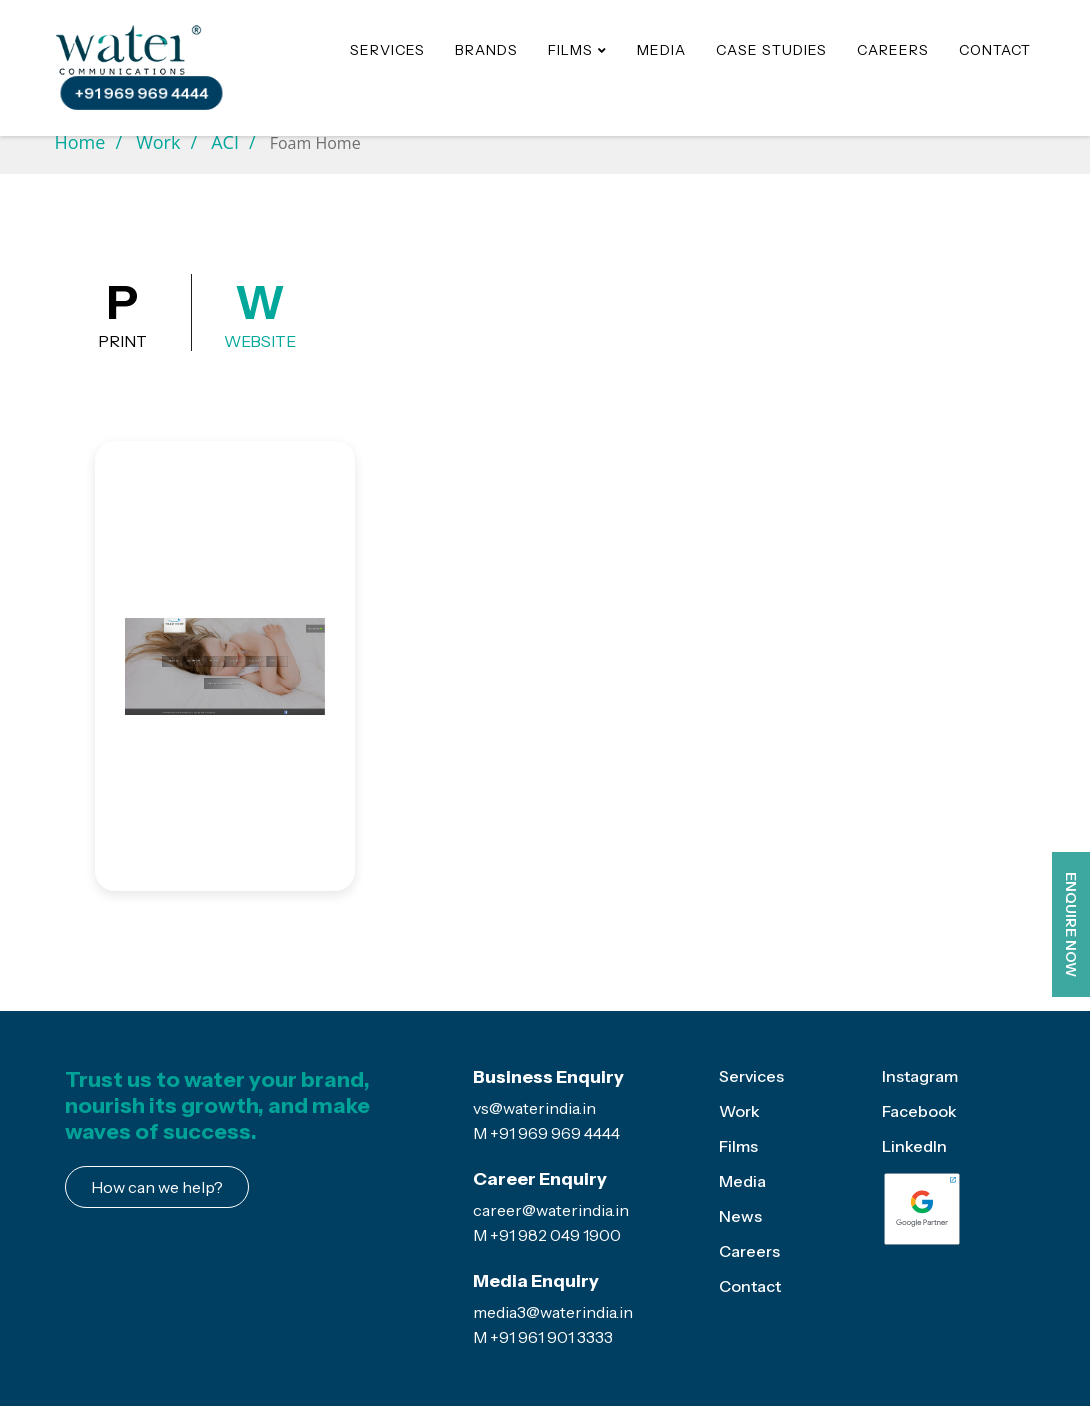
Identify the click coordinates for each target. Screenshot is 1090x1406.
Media (661, 50)
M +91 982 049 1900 (547, 1235)
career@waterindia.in (551, 1210)
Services (387, 50)
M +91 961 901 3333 (543, 1337)
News (740, 1216)
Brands (486, 50)
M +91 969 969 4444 (546, 1133)
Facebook (919, 1111)
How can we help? (157, 1187)
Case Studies (771, 50)
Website (260, 312)
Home (80, 142)
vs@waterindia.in (534, 1108)
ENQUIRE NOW (1071, 924)
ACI (225, 142)
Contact (995, 50)
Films (738, 1146)
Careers (893, 50)
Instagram (920, 1076)
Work (158, 142)
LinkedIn (914, 1146)
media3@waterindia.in (553, 1312)
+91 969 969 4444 (141, 93)
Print (122, 312)
